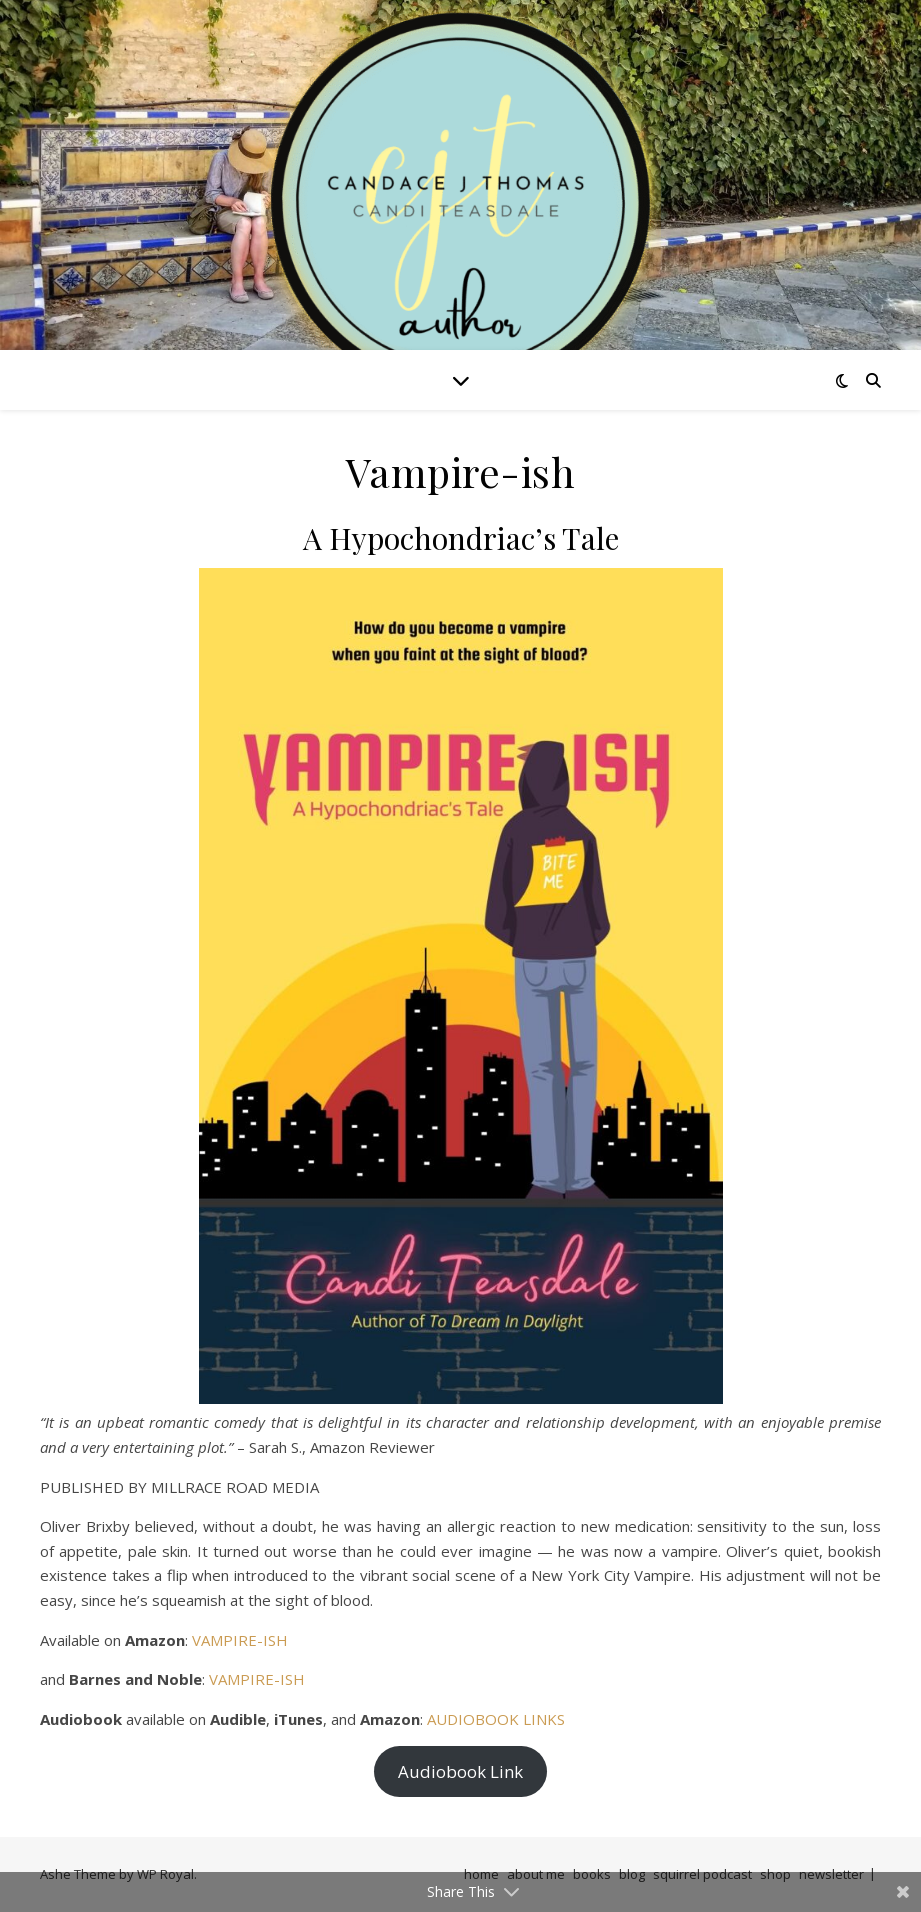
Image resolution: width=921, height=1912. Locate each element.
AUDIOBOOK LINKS (496, 1719)
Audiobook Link (460, 1771)
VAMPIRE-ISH (240, 1640)
